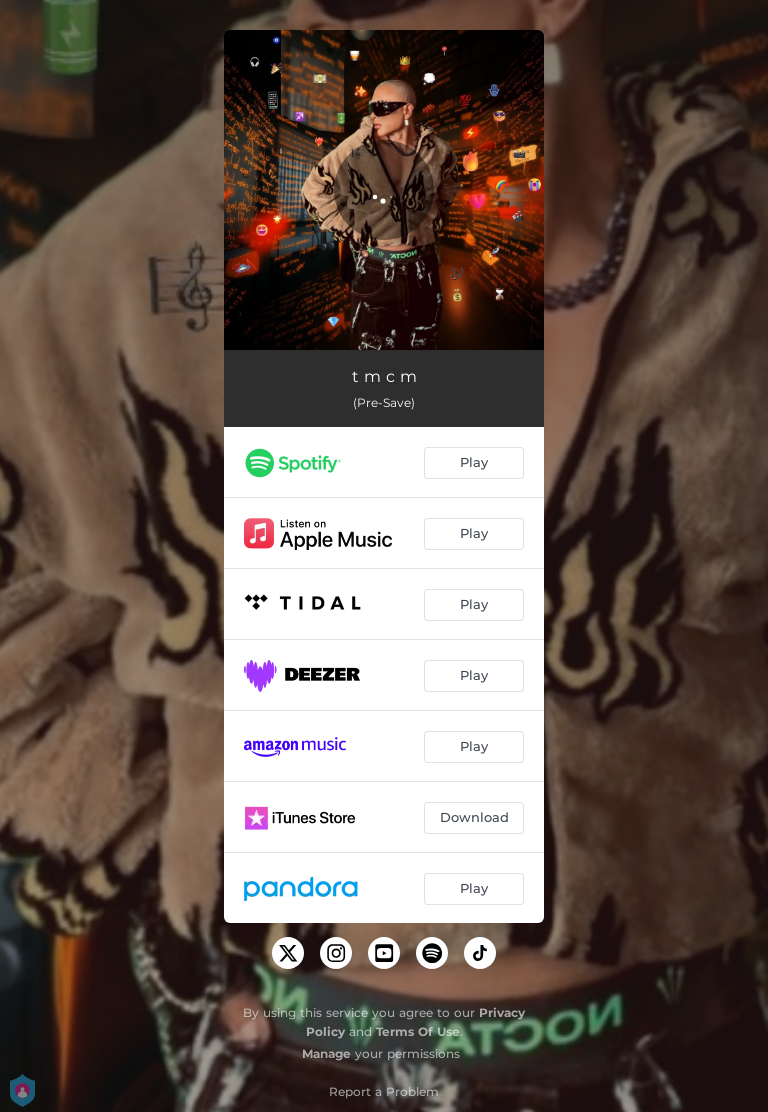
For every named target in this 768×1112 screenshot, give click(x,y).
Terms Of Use (418, 1031)
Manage (326, 1053)
